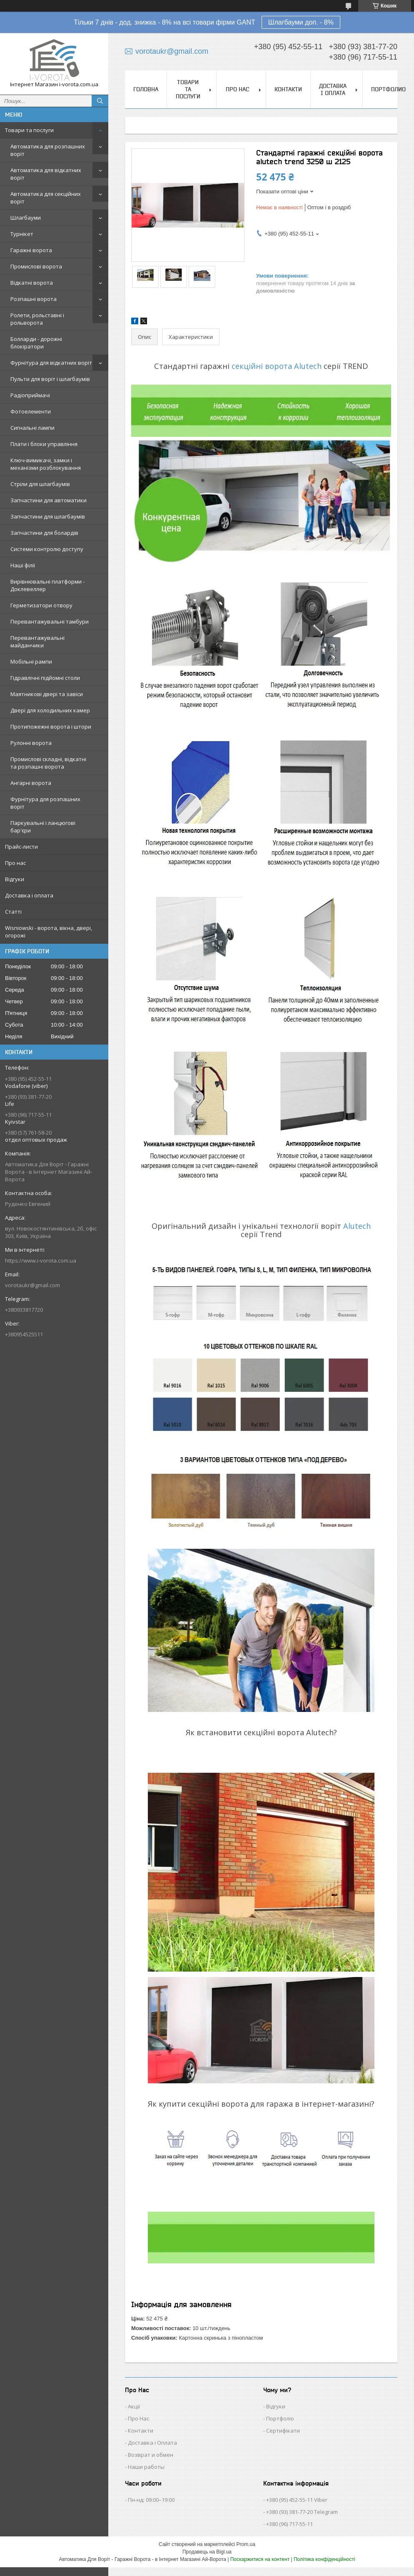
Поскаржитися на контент (259, 2559)
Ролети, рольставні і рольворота (37, 318)
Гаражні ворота (31, 250)
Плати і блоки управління (43, 444)
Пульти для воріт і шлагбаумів (50, 379)
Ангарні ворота (30, 783)
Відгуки (14, 879)
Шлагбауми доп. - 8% (301, 22)
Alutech (357, 1226)
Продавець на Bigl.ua (207, 2552)
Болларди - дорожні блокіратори (36, 342)
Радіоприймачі (30, 395)
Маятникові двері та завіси (46, 694)
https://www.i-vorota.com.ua (40, 1260)
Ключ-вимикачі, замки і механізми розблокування (45, 463)
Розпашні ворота (33, 299)
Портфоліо (280, 2418)
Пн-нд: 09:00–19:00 (151, 2499)
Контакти (288, 89)
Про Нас (138, 2418)
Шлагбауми (25, 217)
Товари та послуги (29, 130)
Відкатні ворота (31, 282)
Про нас (15, 863)
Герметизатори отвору (41, 605)
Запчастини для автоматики (48, 500)
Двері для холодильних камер (50, 710)
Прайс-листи (21, 846)
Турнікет (21, 234)
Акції (134, 2406)
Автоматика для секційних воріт (45, 197)
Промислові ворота (36, 266)
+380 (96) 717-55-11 (289, 2524)
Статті (13, 911)
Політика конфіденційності (324, 2559)
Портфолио (388, 89)
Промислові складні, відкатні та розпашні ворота (48, 762)
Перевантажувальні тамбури (49, 621)
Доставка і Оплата (152, 2442)
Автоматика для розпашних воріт (47, 150)
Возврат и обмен (150, 2454)
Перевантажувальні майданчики (37, 641)
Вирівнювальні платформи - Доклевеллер (47, 585)
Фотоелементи (30, 411)
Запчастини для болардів (44, 532)
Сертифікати (283, 2430)
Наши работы (146, 2467)
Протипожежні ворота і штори (50, 726)
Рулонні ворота (31, 743)
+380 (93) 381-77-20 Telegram (302, 2512)
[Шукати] (100, 101)
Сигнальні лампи (32, 427)
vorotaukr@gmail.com (32, 1285)
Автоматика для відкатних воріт (45, 173)
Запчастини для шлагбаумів (47, 516)
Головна (145, 89)
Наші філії (22, 565)
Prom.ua (246, 2544)
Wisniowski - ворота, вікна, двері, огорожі (48, 931)
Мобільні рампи (31, 661)
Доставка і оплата (29, 895)
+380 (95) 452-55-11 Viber (296, 2499)
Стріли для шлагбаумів (40, 484)
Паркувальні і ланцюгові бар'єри (42, 826)
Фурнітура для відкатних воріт (51, 362)
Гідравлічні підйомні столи (45, 678)
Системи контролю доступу (46, 549)
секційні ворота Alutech (277, 366)
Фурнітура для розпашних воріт (45, 802)
